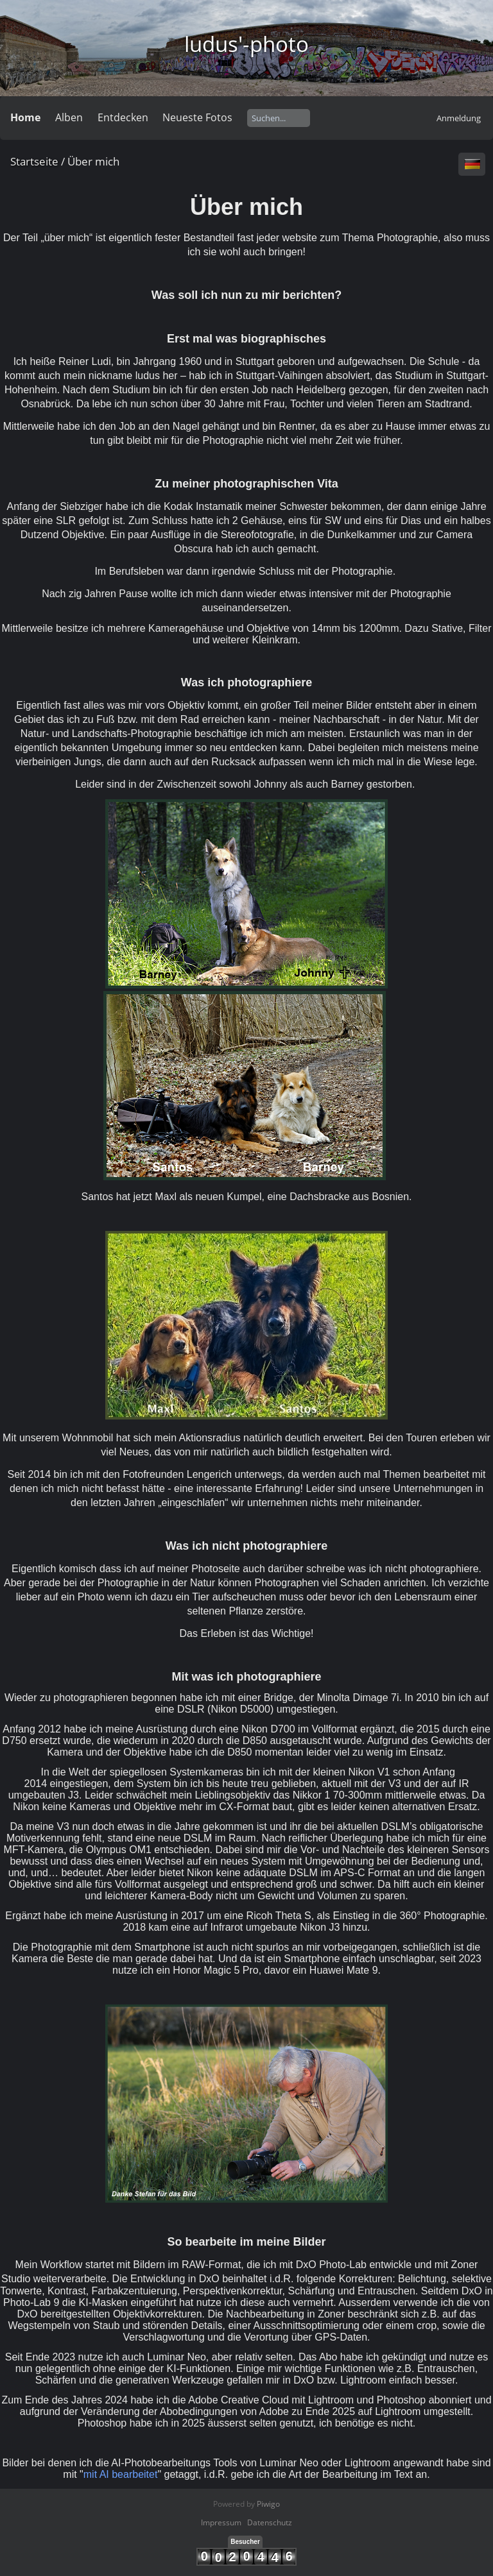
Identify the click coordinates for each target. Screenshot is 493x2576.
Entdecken (123, 117)
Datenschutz (269, 2522)
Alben (69, 117)
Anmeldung (459, 118)
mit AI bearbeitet (120, 2474)
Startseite (34, 161)
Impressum (221, 2522)
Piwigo (268, 2503)
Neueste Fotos (197, 117)
